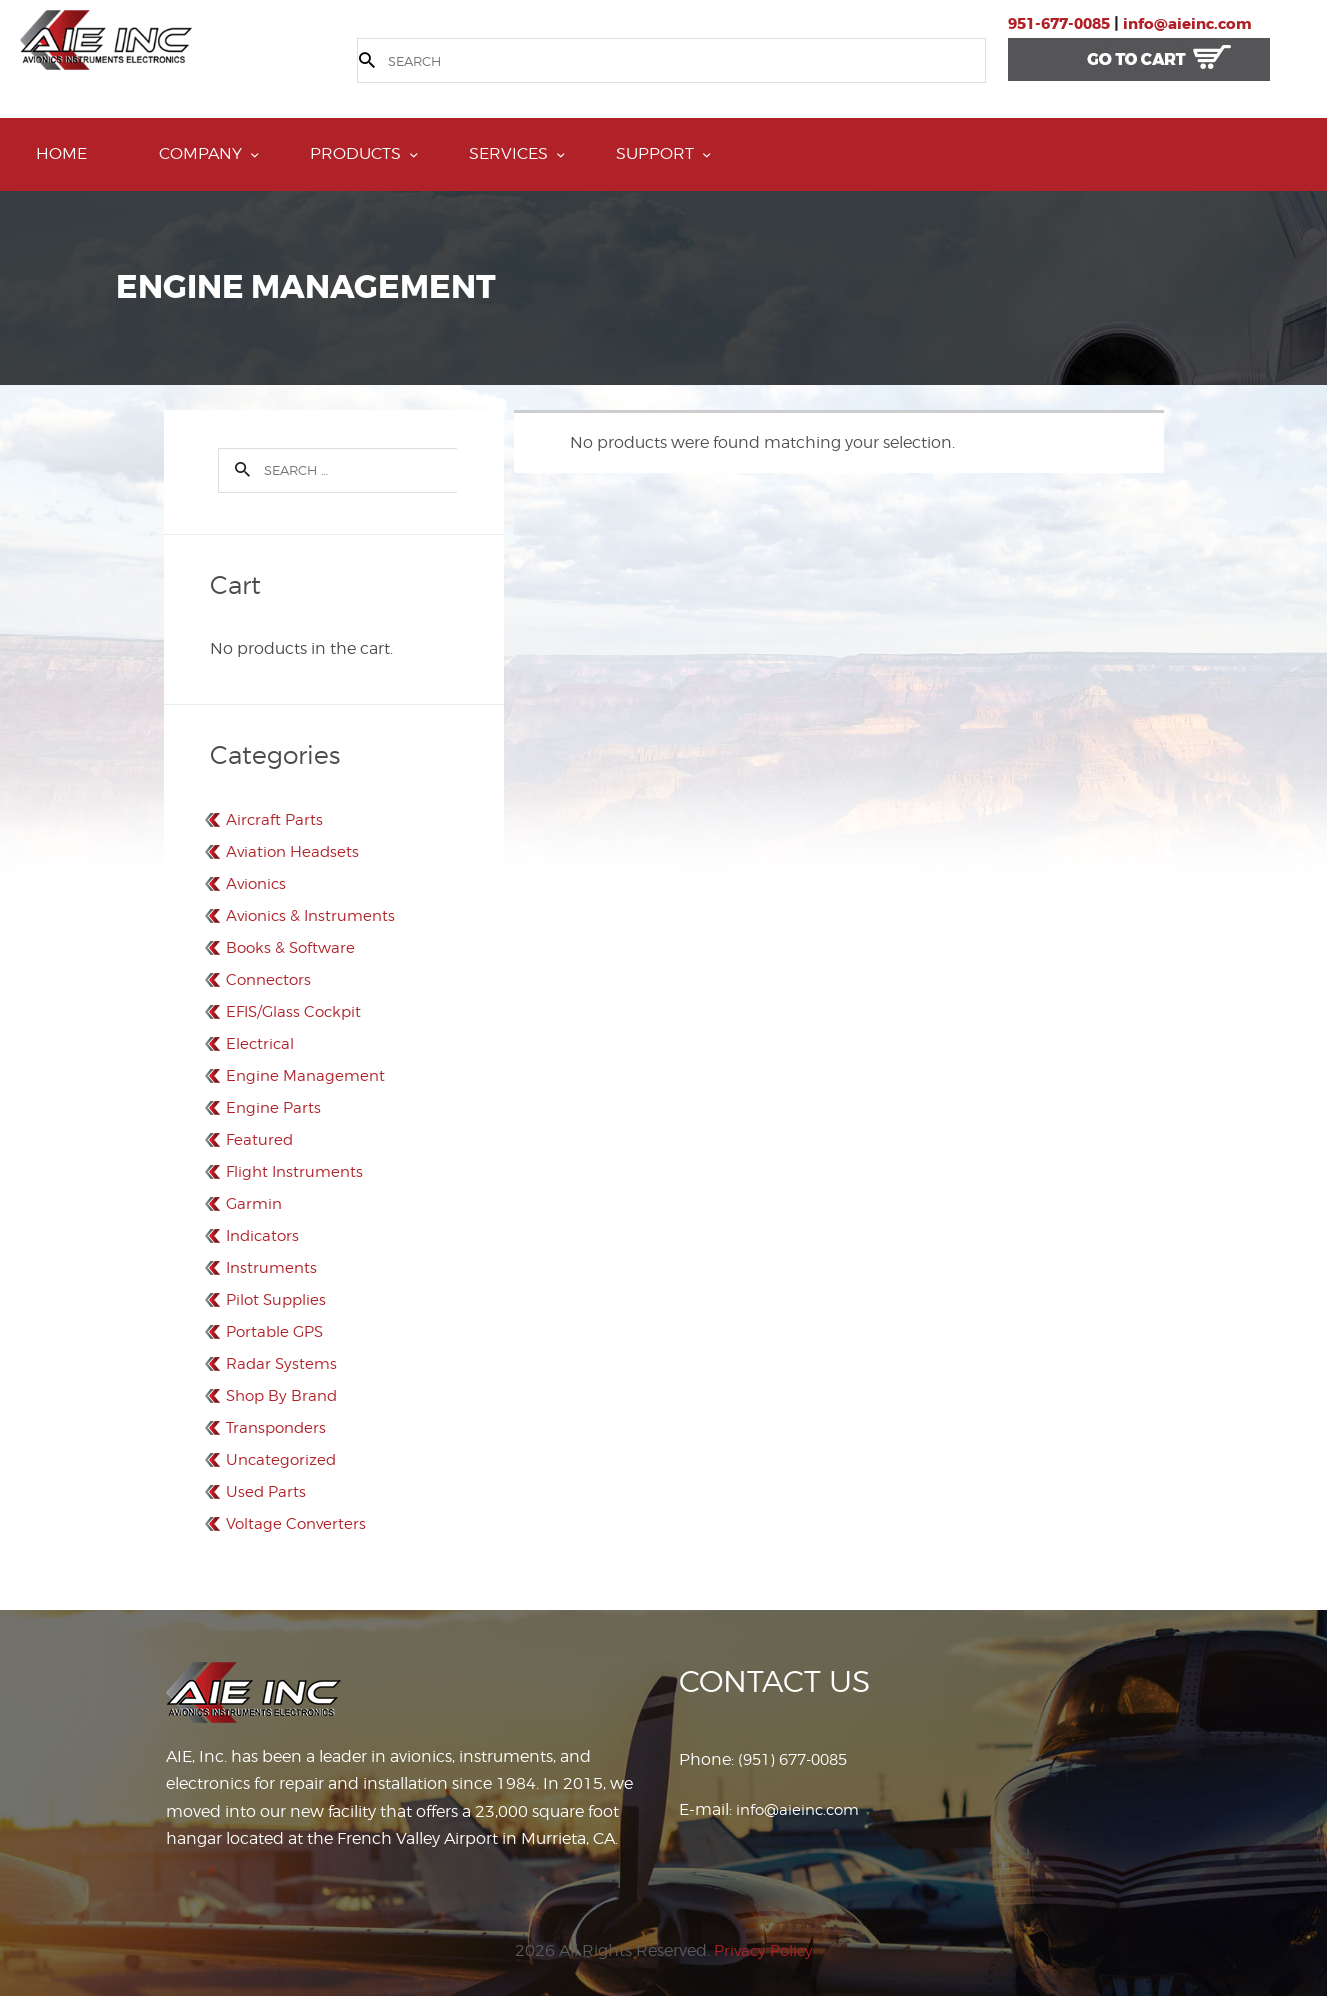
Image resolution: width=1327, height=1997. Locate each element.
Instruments (273, 1267)
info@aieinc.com (1201, 23)
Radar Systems (283, 1363)
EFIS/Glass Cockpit (297, 1011)
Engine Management (308, 1075)
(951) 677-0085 (798, 1759)
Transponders (279, 1427)
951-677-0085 (1064, 23)
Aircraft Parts (275, 819)
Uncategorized (283, 1459)
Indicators (265, 1235)
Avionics (258, 883)
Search (236, 469)
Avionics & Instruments (314, 915)
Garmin (255, 1203)
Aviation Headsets (295, 851)
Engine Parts (275, 1107)
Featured (260, 1139)
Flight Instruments (297, 1171)
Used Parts (267, 1491)
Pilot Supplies (278, 1299)
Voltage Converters (298, 1523)
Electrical (261, 1043)
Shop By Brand (284, 1395)
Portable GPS (277, 1331)
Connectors (271, 979)
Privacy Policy (763, 1949)
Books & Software (293, 947)
